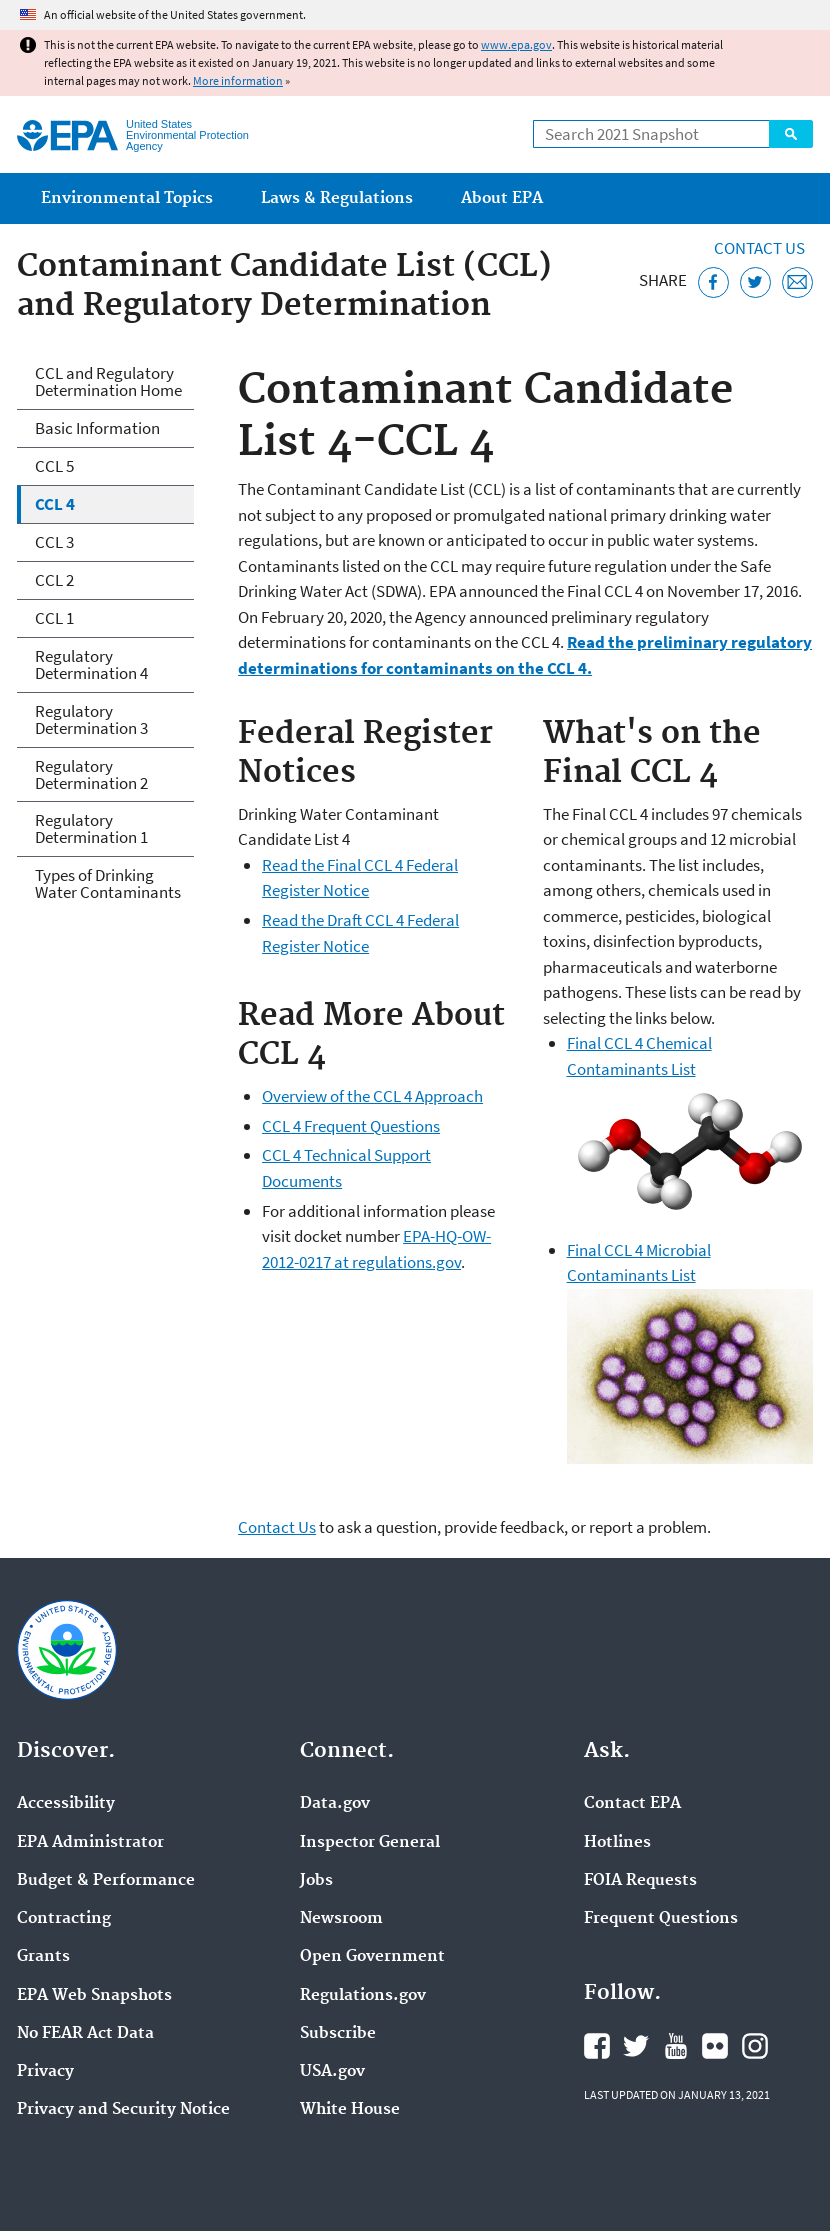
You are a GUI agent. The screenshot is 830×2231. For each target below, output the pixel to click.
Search (791, 134)
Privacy (45, 2072)
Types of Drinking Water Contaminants (108, 883)
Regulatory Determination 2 (91, 774)
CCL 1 (54, 618)
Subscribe (338, 2034)
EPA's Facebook (597, 2046)
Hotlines (617, 1843)
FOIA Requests (640, 1881)
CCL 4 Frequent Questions (351, 1126)
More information (238, 80)
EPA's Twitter (636, 2046)
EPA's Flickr (715, 2046)
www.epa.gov (516, 44)
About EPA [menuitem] (502, 198)
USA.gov (332, 2072)
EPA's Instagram (755, 2046)
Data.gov (335, 1804)
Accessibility (66, 1804)
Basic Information (97, 428)
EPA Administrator (90, 1843)
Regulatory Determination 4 (91, 664)
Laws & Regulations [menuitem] (337, 198)
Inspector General (370, 1843)
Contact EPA (632, 1804)
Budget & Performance (106, 1881)
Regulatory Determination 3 (91, 719)
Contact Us (759, 248)
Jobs (316, 1881)
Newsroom (341, 1919)
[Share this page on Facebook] (713, 282)
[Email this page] (797, 282)
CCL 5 (54, 466)
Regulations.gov (363, 1996)
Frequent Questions (661, 1919)
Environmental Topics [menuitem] (127, 198)
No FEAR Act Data (85, 2034)
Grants (43, 1957)
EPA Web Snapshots (94, 1996)
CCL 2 (54, 580)
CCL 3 (54, 542)
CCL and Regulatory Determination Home (108, 381)
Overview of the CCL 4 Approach (372, 1096)
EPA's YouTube (676, 2046)
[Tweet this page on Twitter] (755, 282)
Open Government (372, 1957)
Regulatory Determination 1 (91, 828)
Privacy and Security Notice (123, 2110)
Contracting (64, 1919)
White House (350, 2110)
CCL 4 (55, 504)
